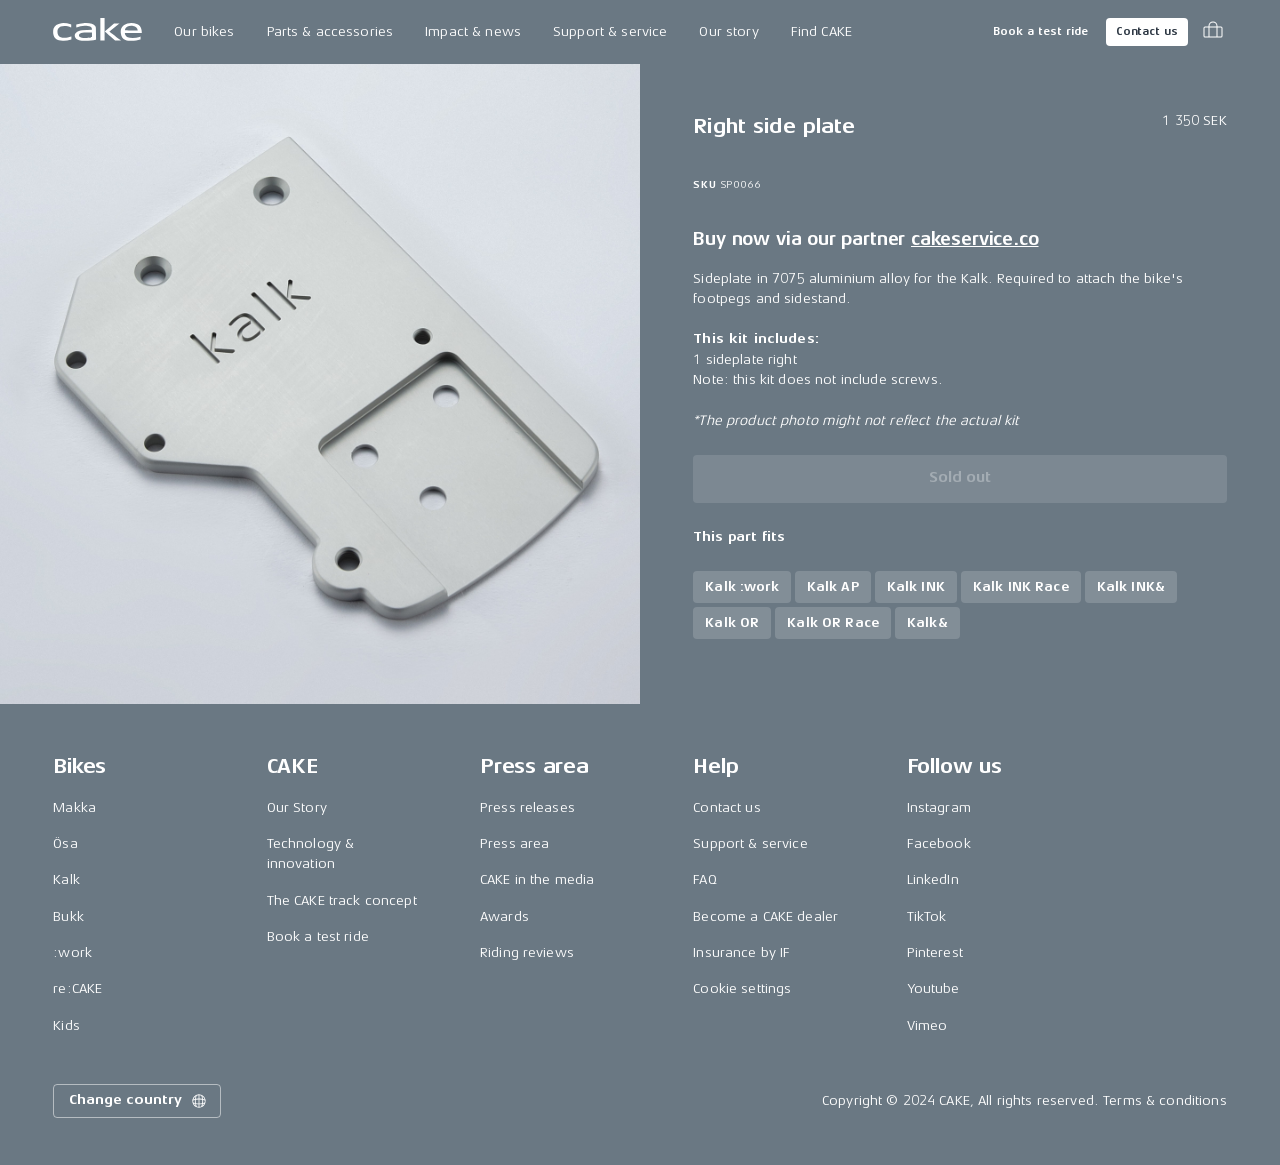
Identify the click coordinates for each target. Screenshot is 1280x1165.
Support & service (610, 31)
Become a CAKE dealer (765, 916)
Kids (66, 1025)
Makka (74, 807)
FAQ (704, 879)
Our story (728, 31)
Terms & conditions (1165, 1100)
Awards (504, 916)
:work (72, 952)
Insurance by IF (741, 952)
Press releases (527, 807)
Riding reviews (527, 952)
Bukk (68, 916)
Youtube (933, 988)
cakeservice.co (974, 239)
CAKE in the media (537, 879)
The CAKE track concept (342, 900)
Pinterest (935, 952)
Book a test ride (1040, 31)
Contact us (1147, 31)
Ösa (65, 843)
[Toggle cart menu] (1213, 32)
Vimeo (927, 1025)
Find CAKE (821, 31)
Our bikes (204, 31)
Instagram (939, 807)
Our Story (297, 807)
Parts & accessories (330, 31)
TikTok (927, 916)
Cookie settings (742, 988)
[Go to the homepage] (97, 32)
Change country (139, 1101)
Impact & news (473, 31)
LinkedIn (933, 879)
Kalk (66, 879)
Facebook (939, 843)
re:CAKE (77, 988)
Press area (514, 843)
